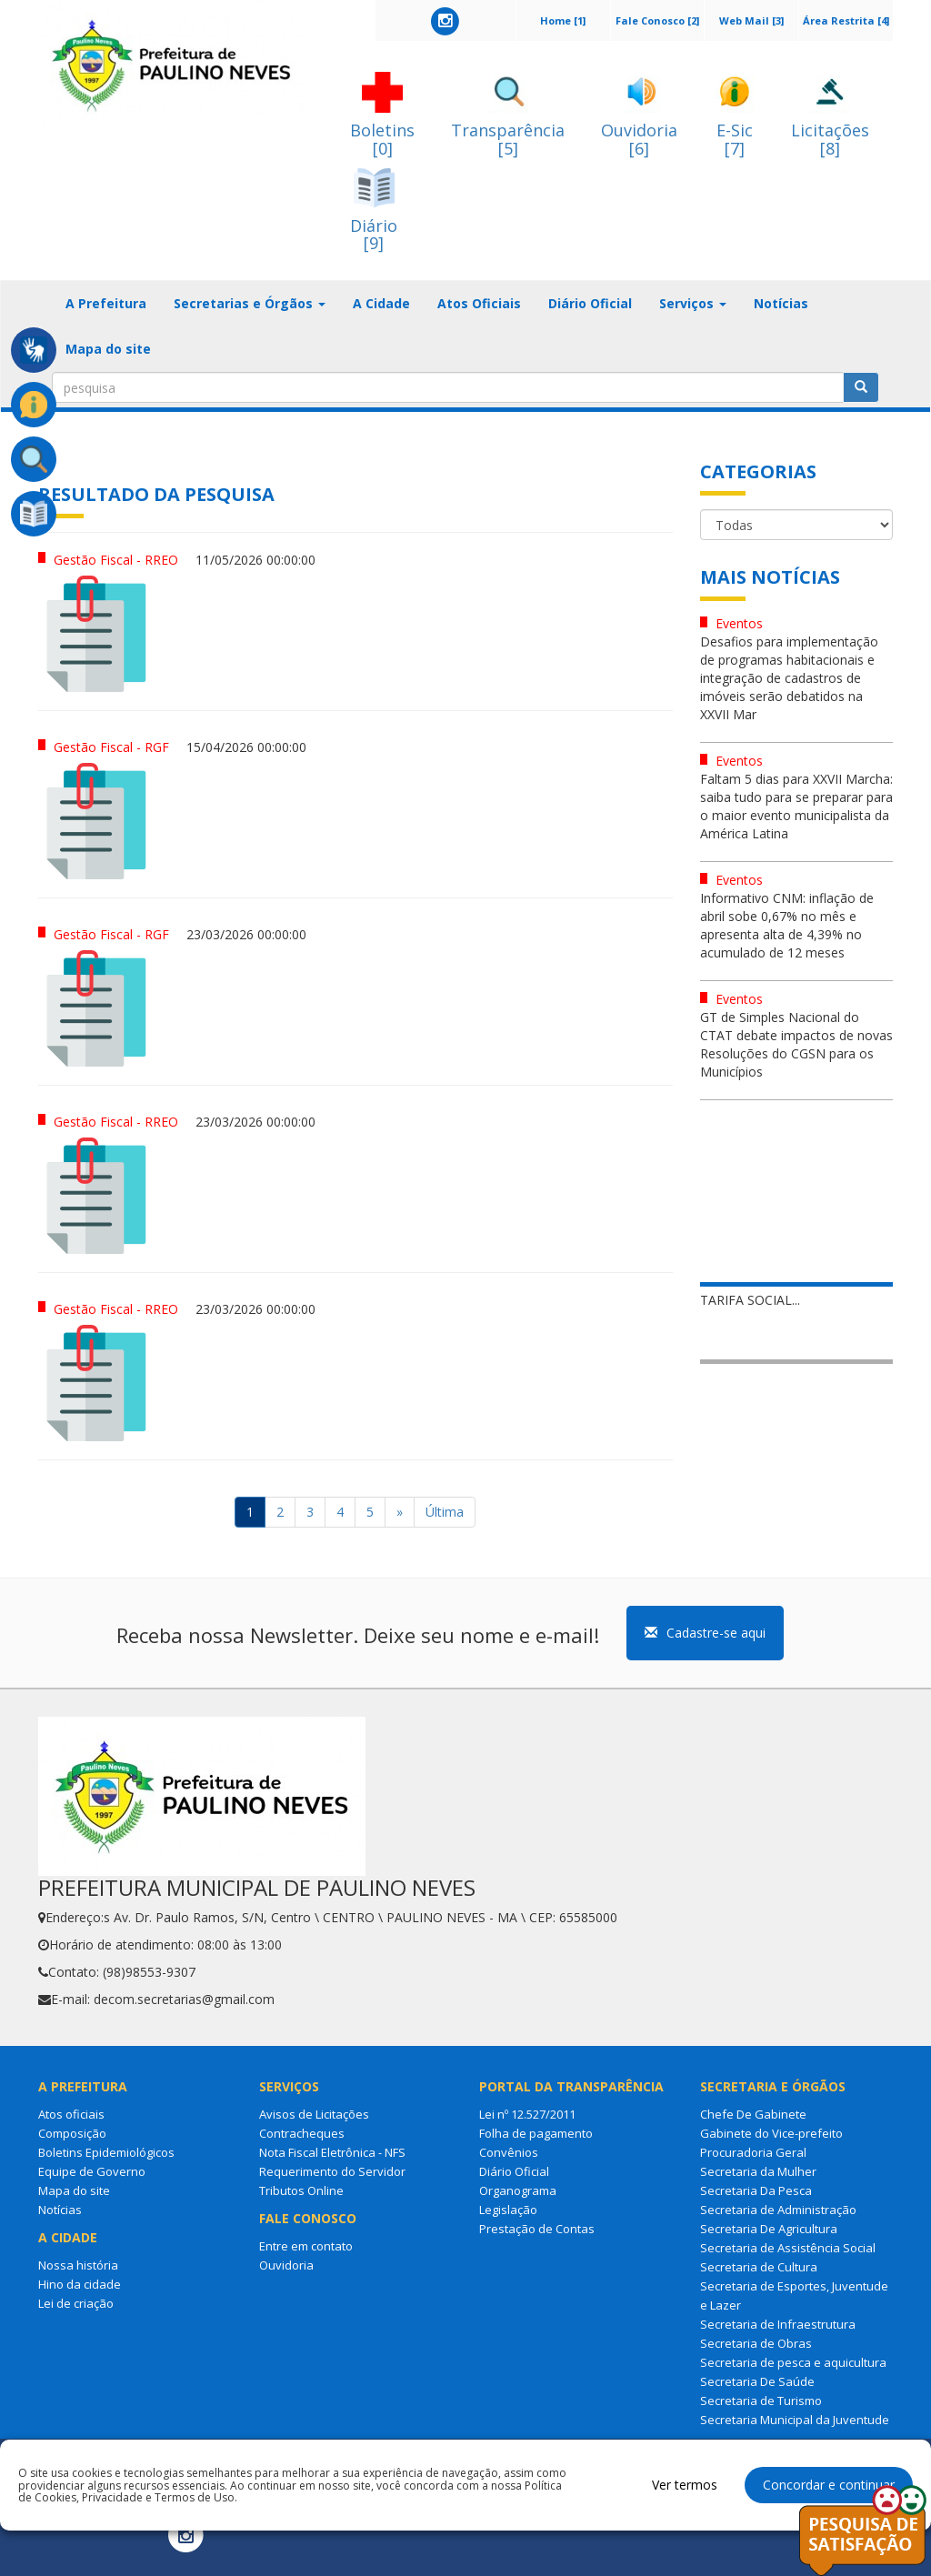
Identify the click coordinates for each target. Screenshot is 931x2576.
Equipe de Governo (91, 2171)
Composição (72, 2133)
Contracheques (302, 2133)
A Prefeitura (105, 303)
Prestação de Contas (537, 2228)
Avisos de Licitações (314, 2114)
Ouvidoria (286, 2265)
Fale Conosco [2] (657, 20)
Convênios (508, 2152)
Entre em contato (306, 2246)
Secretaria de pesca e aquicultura (793, 2362)
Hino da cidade (79, 2284)
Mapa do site (108, 348)
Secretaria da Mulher (758, 2171)
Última (444, 1511)
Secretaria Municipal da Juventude (794, 2419)
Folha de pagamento (536, 2133)
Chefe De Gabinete (753, 2114)
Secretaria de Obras (756, 2343)
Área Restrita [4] (846, 20)
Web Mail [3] (751, 20)
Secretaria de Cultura (758, 2267)
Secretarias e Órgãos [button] (249, 303)
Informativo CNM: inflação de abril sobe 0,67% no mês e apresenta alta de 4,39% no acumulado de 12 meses (787, 925)
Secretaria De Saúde (757, 2381)
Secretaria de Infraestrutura (778, 2324)
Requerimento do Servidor (332, 2171)
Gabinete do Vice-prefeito (771, 2133)
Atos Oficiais (479, 303)
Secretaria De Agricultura (768, 2228)
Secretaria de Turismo (761, 2400)
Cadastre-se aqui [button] (705, 1632)
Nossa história (78, 2265)
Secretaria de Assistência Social (788, 2248)
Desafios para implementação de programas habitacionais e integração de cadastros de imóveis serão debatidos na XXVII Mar (789, 678)
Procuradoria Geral (753, 2152)
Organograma (517, 2190)
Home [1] (563, 20)
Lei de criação (76, 2303)
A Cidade (381, 303)
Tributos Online (301, 2190)
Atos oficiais (71, 2114)
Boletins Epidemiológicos (106, 2152)
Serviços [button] (692, 303)
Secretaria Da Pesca (756, 2190)
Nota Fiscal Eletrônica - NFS (332, 2152)
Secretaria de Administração (778, 2209)
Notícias (781, 303)
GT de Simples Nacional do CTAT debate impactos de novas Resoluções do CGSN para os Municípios (796, 1044)
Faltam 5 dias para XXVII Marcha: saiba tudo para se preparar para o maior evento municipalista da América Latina (796, 806)
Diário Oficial (590, 303)
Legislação (508, 2209)
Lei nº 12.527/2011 (527, 2114)
